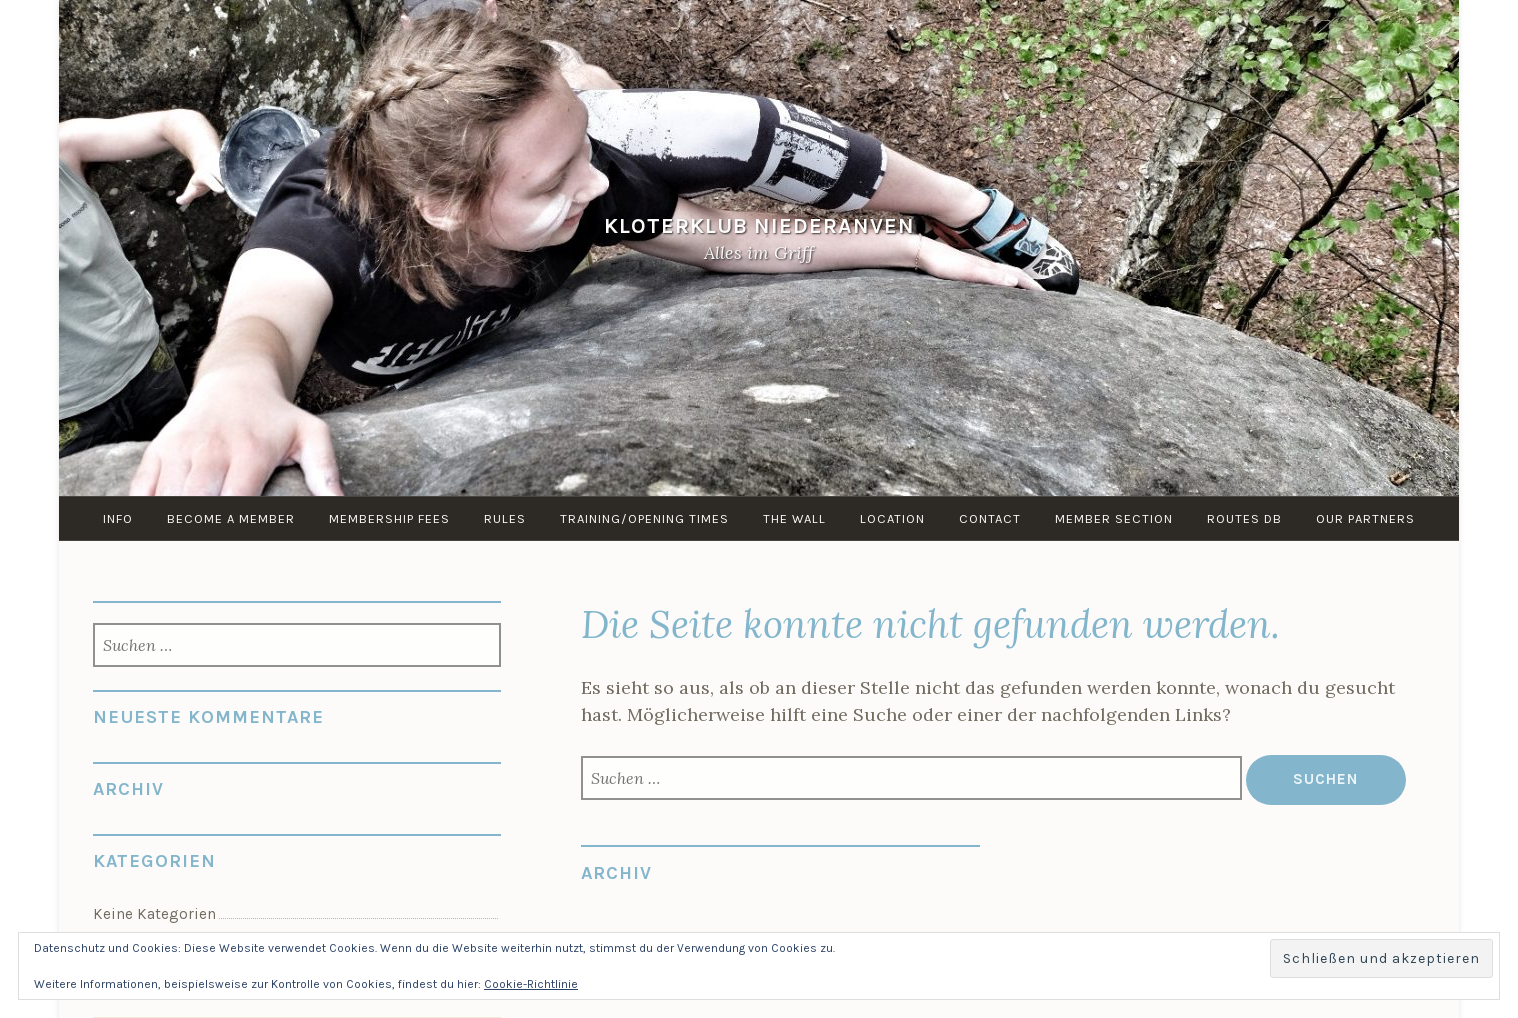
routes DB (1244, 518)
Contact (990, 518)
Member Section (1114, 518)
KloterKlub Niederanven (759, 226)
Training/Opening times (644, 518)
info (118, 518)
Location (892, 518)
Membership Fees (389, 518)
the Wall (794, 518)
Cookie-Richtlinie (531, 984)
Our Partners (1365, 518)
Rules (505, 518)
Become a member (231, 518)
